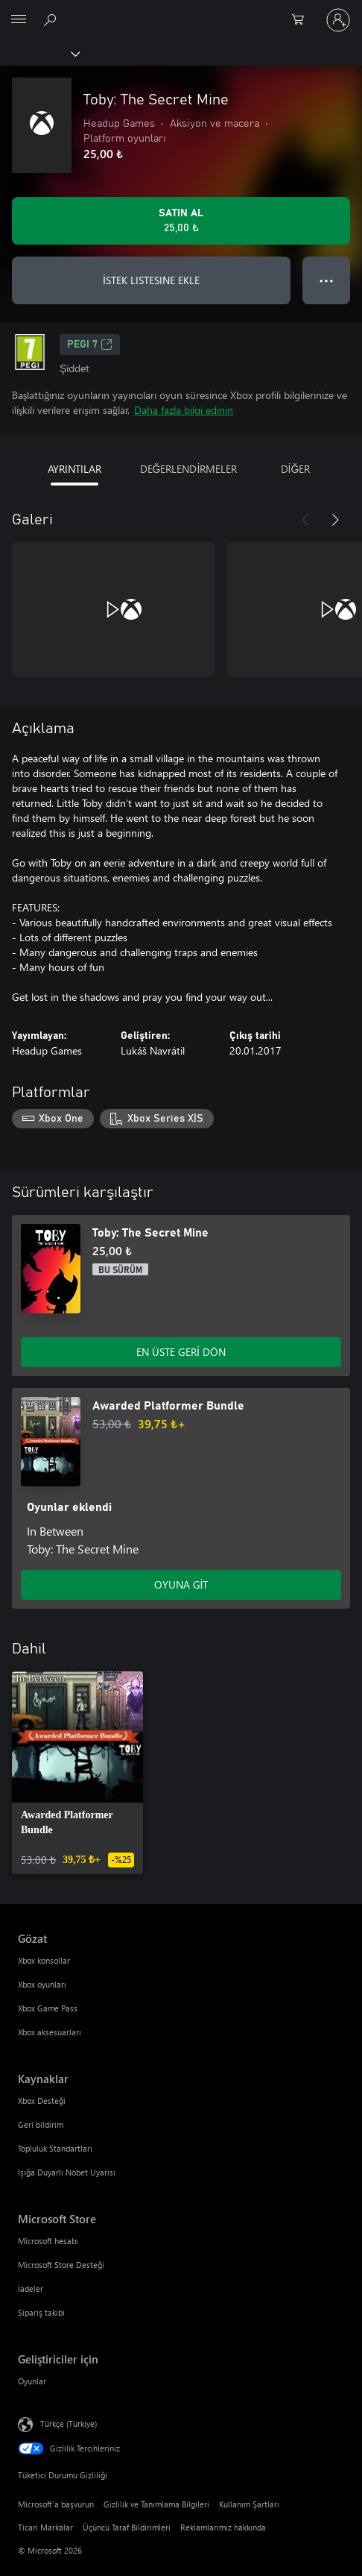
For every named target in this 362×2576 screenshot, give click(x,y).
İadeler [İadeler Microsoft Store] (30, 2288)
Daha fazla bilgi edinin (183, 410)
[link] (77, 1772)
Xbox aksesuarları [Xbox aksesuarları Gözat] (49, 2032)
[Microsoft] (180, 11)
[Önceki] (305, 519)
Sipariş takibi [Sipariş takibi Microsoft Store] (41, 2312)
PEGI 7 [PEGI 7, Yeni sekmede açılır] (89, 345)
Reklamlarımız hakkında (223, 2527)
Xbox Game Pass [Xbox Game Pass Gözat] (47, 2008)
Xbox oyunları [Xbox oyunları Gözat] (42, 1984)
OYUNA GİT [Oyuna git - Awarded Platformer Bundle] (181, 1584)
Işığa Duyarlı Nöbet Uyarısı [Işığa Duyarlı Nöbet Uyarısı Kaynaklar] (66, 2172)
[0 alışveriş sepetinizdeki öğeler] (302, 20)
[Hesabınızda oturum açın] (338, 20)
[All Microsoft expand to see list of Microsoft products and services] (18, 20)
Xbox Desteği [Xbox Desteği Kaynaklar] (42, 2100)
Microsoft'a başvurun (56, 2504)
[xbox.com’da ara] (52, 19)
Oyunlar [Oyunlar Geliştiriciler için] (32, 2381)
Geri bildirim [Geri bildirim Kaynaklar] (40, 2124)
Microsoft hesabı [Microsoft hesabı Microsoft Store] (48, 2241)
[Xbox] (39, 53)
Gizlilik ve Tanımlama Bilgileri (156, 2504)
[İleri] (335, 519)
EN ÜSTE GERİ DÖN (181, 1352)
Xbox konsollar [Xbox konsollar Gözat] (44, 1960)
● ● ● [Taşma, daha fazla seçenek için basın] (327, 280)
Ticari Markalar (45, 2527)
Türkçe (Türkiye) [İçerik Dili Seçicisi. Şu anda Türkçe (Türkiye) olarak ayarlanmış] (68, 2423)
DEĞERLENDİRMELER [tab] (189, 469)
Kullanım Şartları (249, 2504)
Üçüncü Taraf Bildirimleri (127, 2527)
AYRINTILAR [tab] (74, 469)
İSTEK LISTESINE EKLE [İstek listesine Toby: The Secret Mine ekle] (151, 280)
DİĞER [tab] (296, 469)
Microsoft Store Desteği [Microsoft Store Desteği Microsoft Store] (61, 2264)
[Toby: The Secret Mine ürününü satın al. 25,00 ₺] (181, 221)
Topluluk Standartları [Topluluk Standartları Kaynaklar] (55, 2148)
